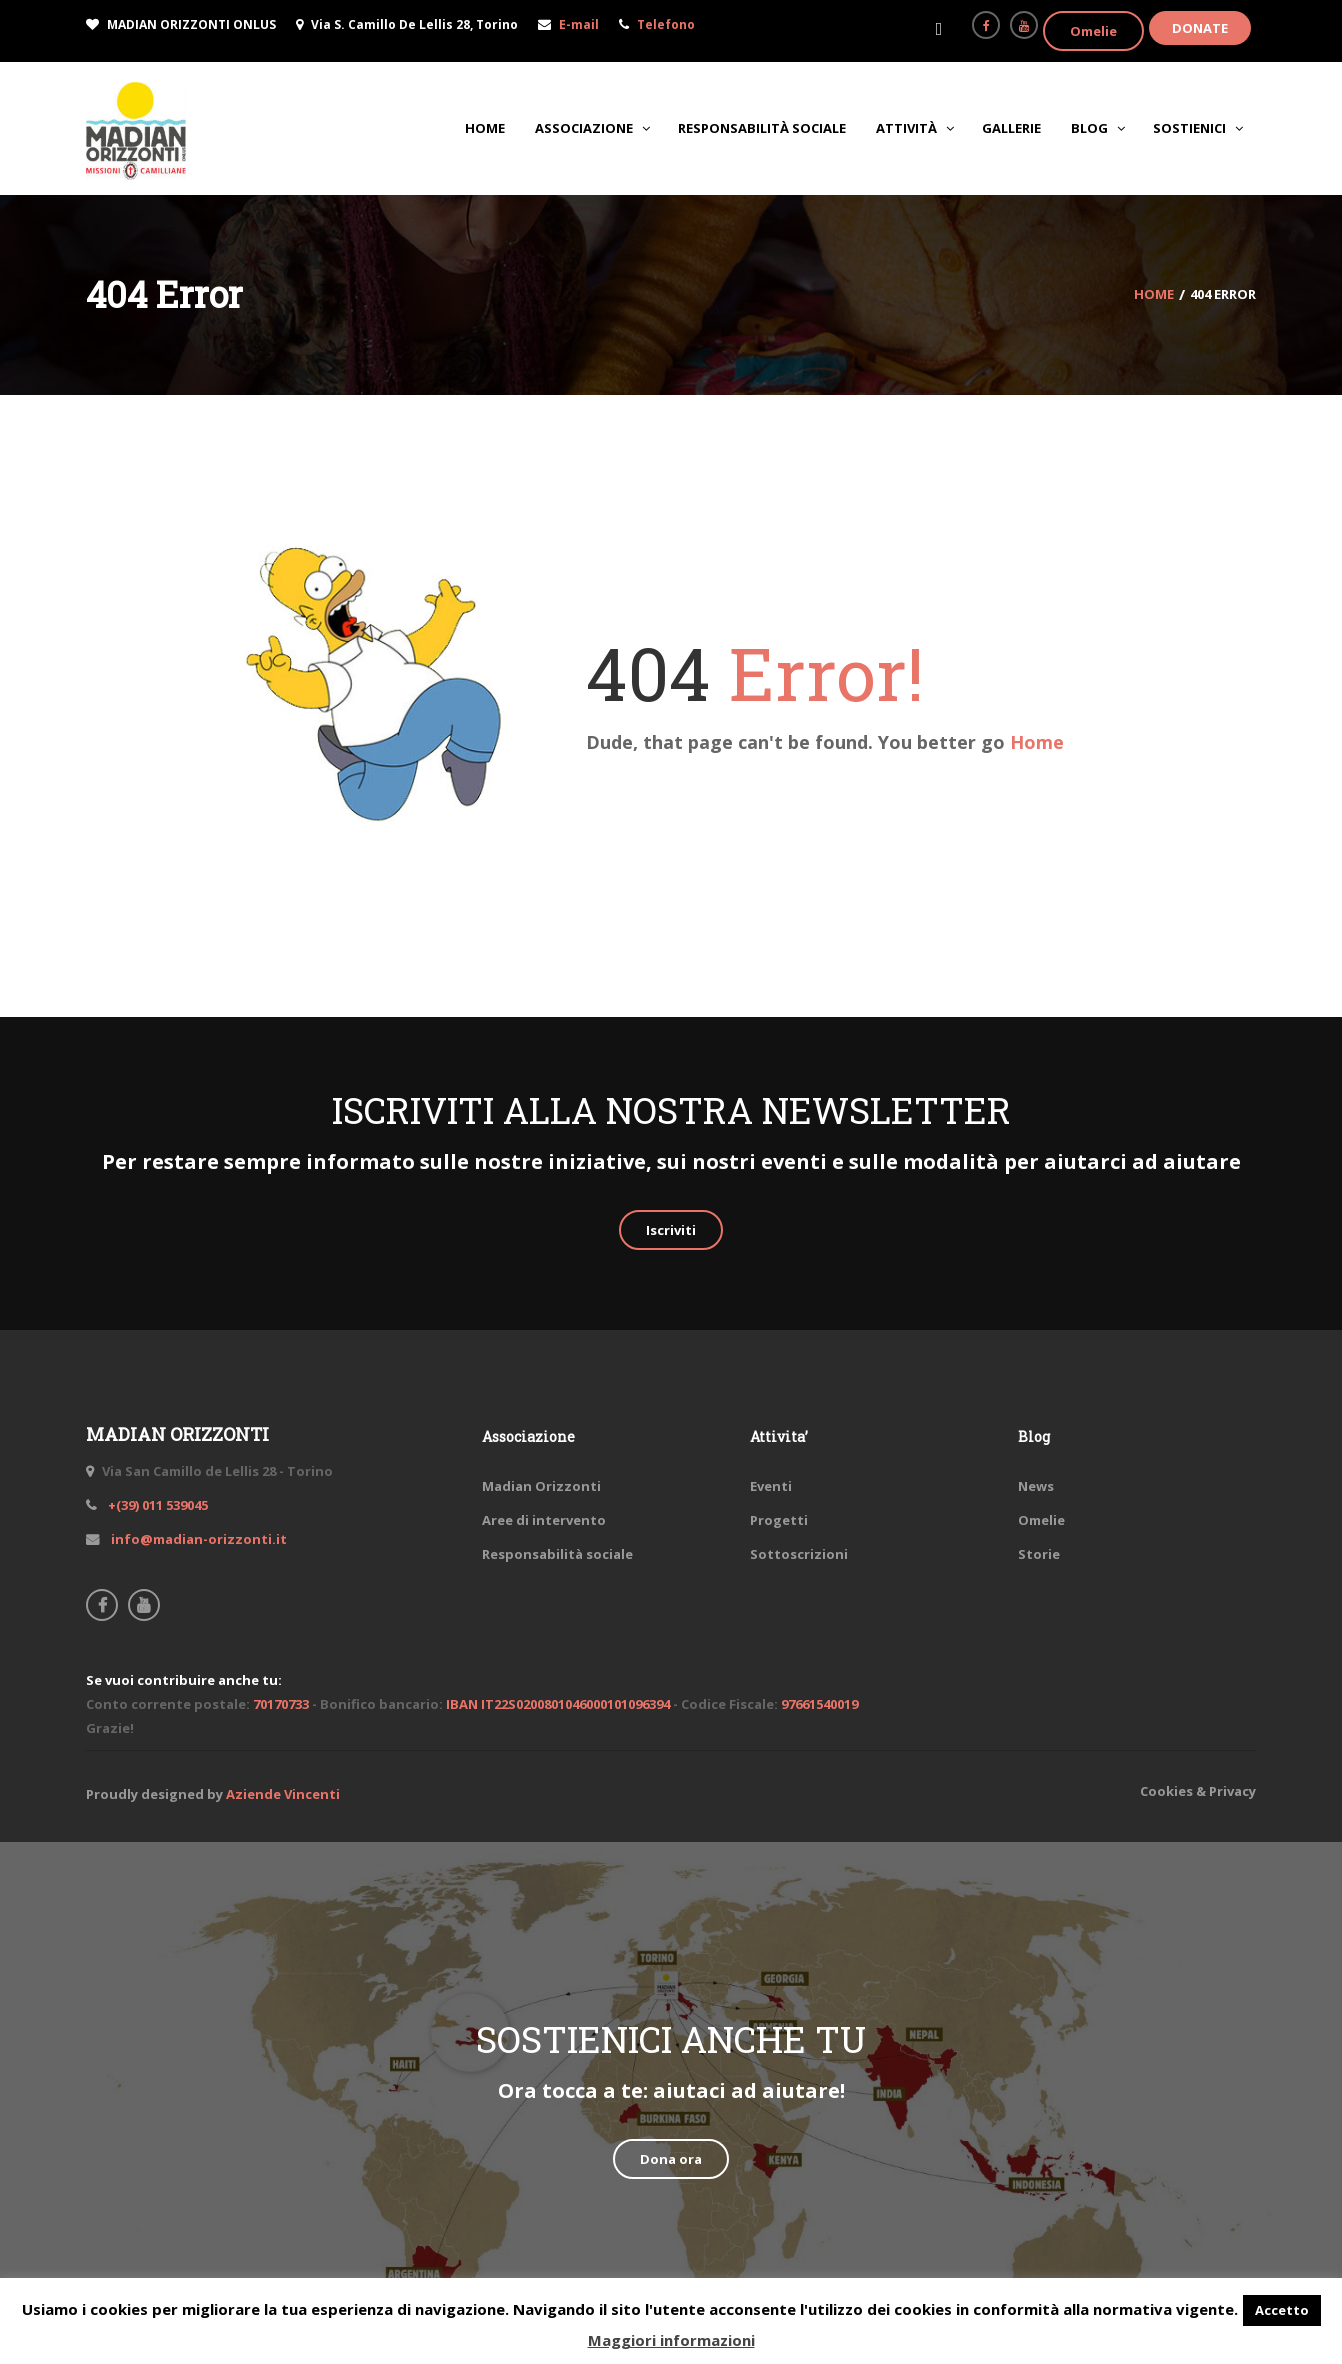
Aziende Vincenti (283, 1794)
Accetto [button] (1282, 2310)
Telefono (666, 24)
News (1036, 1486)
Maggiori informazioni (671, 2340)
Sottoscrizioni (799, 1554)
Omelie (1093, 31)
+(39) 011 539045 (156, 1505)
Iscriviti (671, 1230)
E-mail (579, 24)
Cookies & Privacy (1198, 1791)
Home (1037, 742)
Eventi (771, 1486)
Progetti (779, 1520)
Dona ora (671, 2159)
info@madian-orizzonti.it (197, 1539)
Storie (1039, 1554)
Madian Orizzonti (541, 1486)
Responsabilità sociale (557, 1554)
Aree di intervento (544, 1520)
